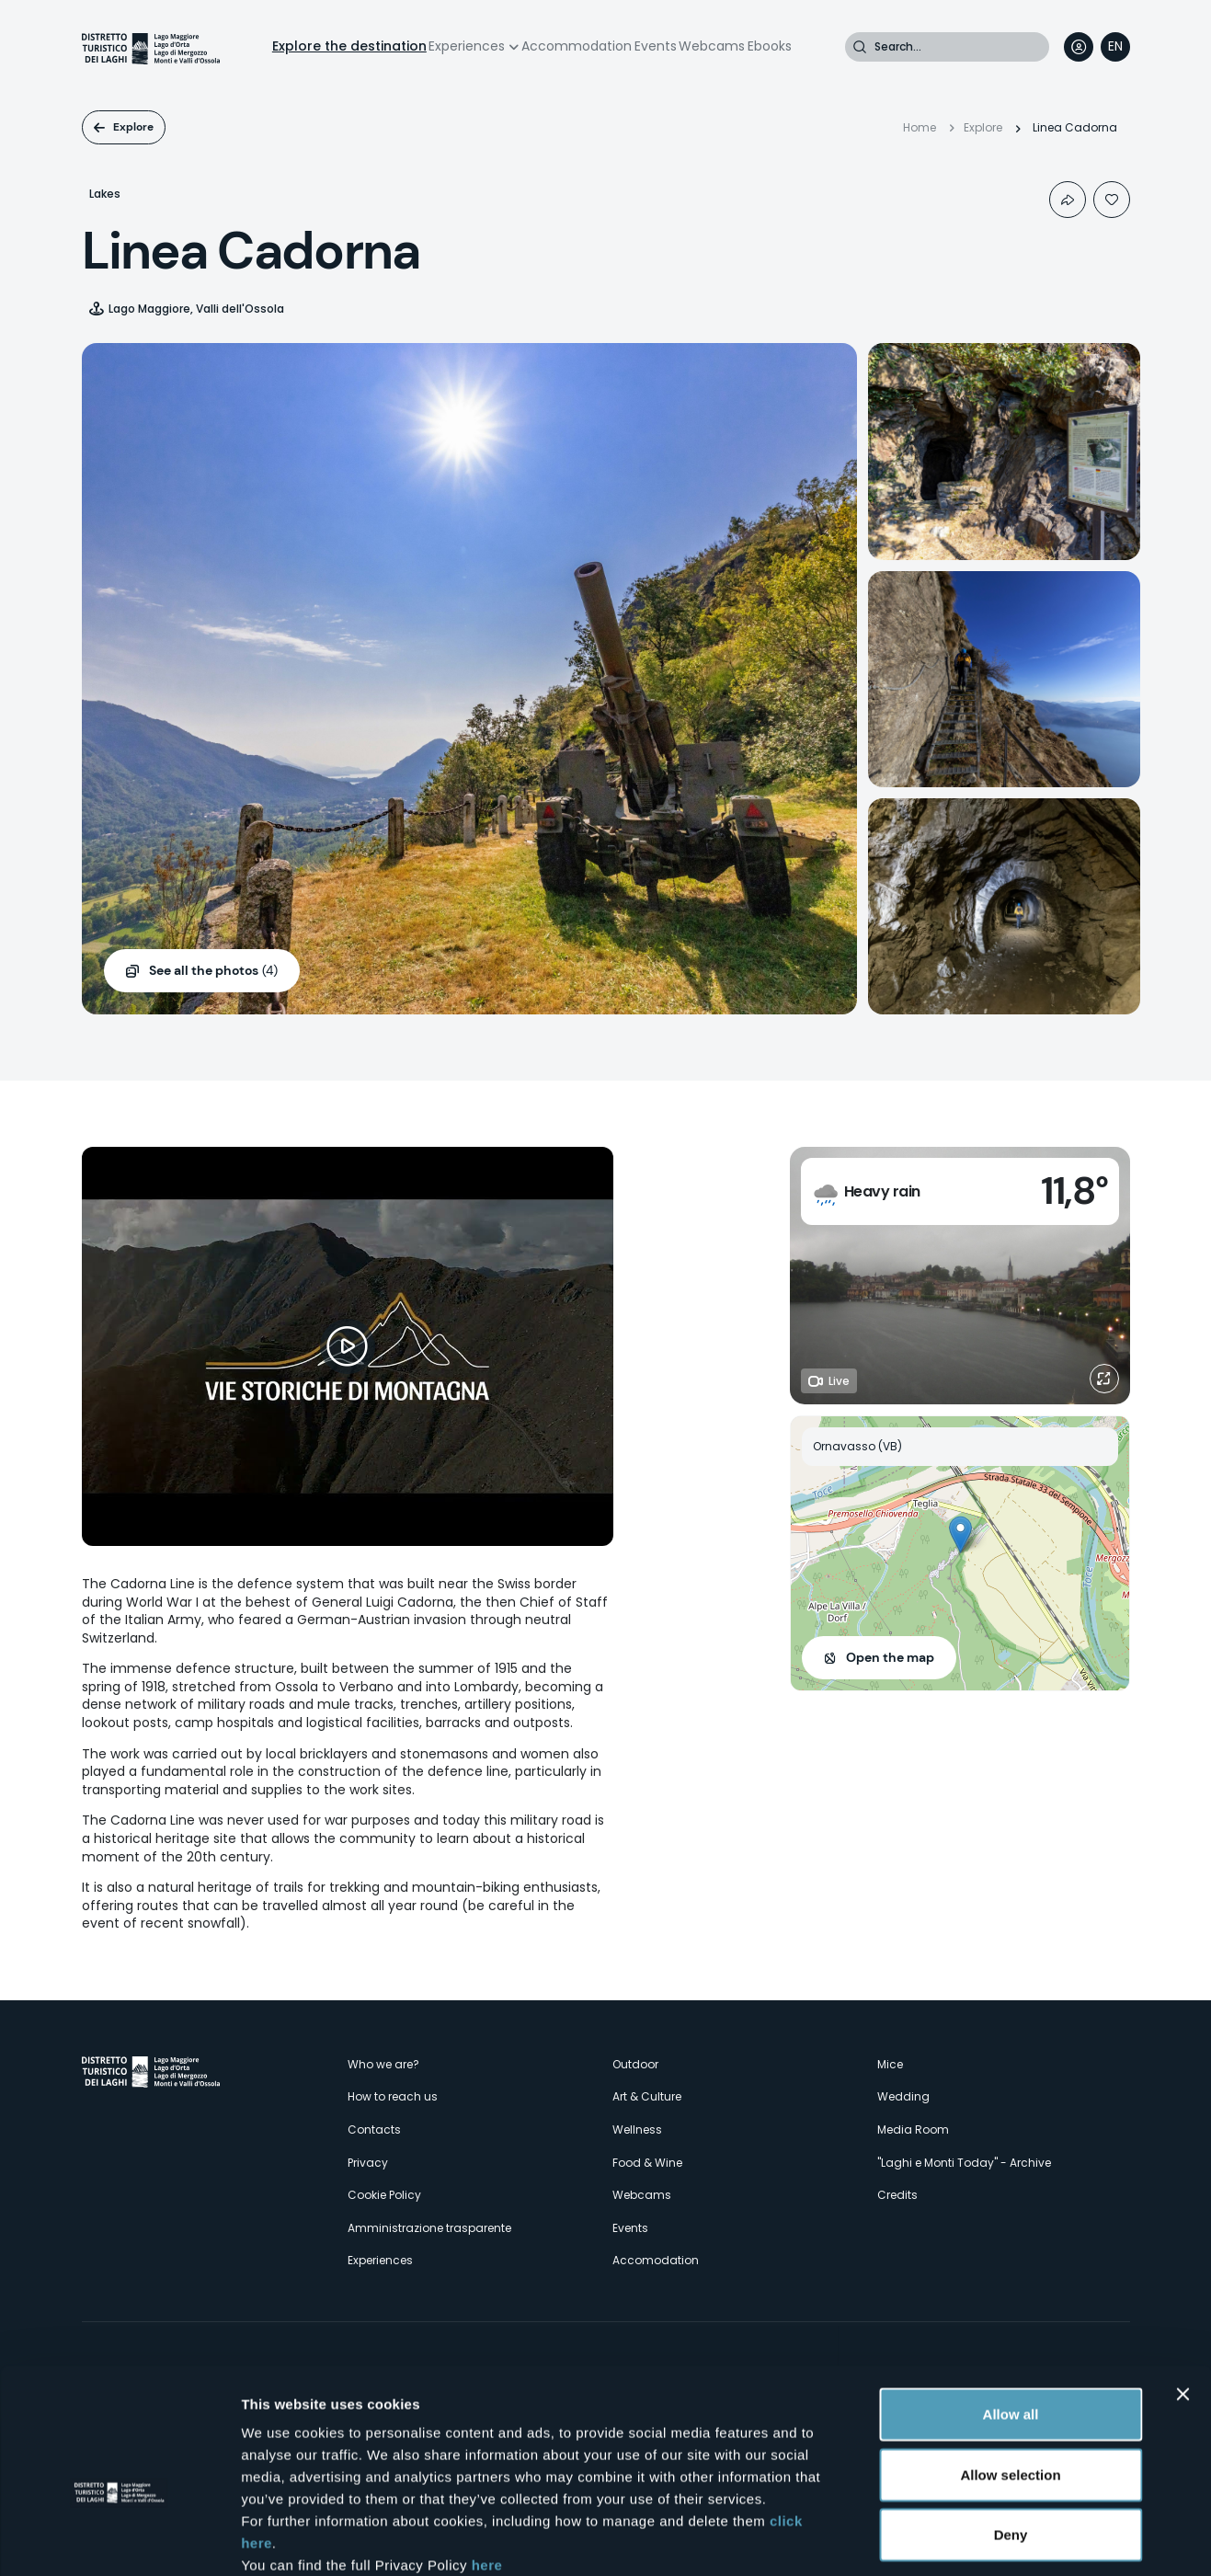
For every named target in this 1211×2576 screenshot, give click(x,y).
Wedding (903, 2096)
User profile (1078, 47)
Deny (1011, 2435)
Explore (133, 127)
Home (919, 127)
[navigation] (1115, 47)
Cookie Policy (384, 2195)
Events (655, 46)
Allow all (1011, 2314)
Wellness (637, 2129)
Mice (890, 2064)
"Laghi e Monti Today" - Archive (964, 2162)
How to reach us (393, 2096)
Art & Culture (646, 2096)
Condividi (1067, 199)
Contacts (374, 2129)
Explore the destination (349, 46)
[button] (960, 1534)
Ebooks (770, 46)
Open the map (890, 1657)
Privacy (368, 2162)
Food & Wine (647, 2162)
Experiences (466, 46)
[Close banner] (1182, 2294)
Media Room (913, 2129)
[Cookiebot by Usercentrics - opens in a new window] (119, 2540)
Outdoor (635, 2064)
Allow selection (1010, 2375)
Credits (897, 2195)
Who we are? (383, 2064)
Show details (965, 2539)
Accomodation (655, 2260)
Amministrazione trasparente (429, 2228)
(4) (213, 971)
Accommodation (576, 46)
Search (859, 47)
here (487, 2465)
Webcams (712, 46)
